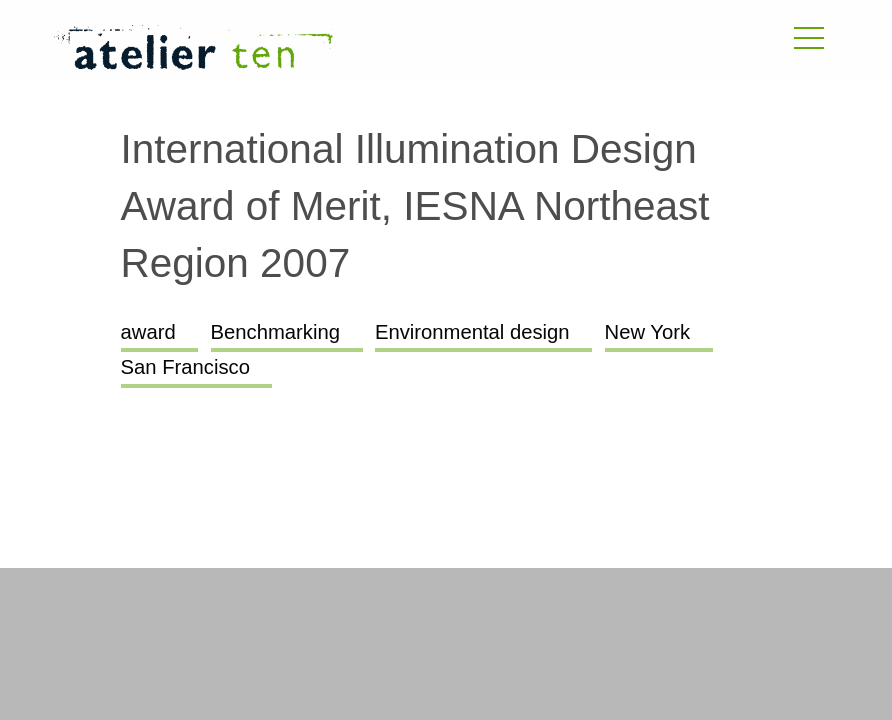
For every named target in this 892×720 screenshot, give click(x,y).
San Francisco (185, 367)
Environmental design (472, 332)
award (148, 332)
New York (648, 332)
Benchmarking (275, 332)
